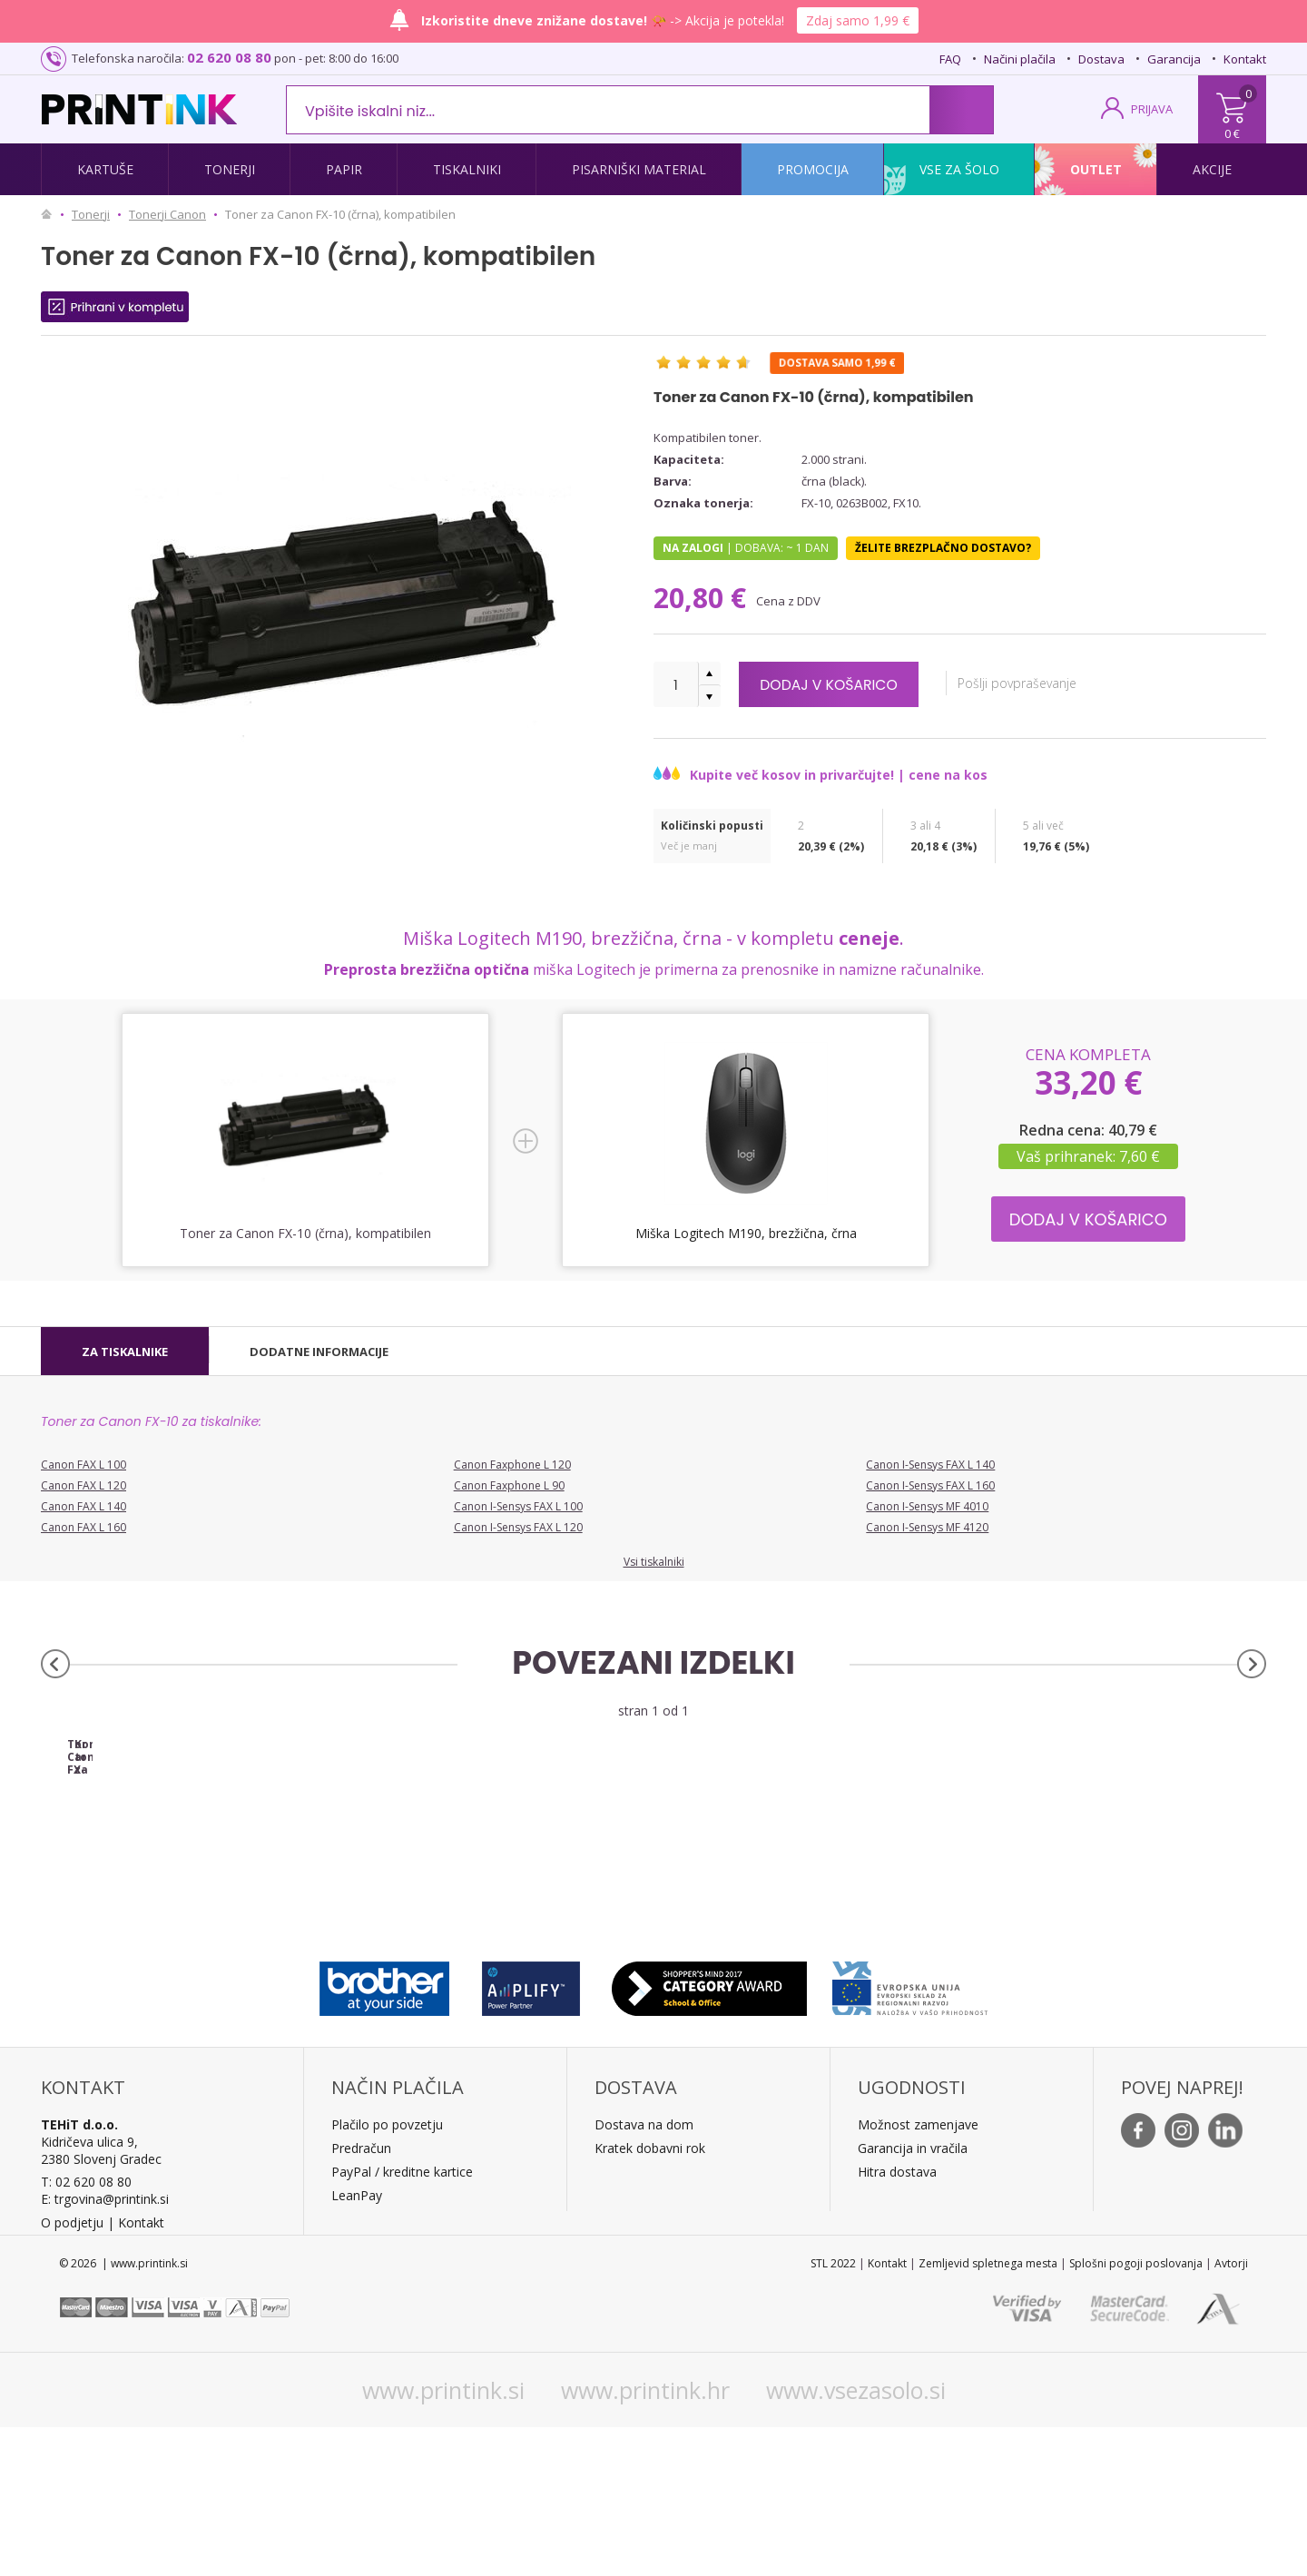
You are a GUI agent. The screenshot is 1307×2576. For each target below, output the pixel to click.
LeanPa (353, 2344)
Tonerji (229, 169)
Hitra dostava (897, 2320)
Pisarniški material (639, 169)
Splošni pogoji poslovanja (1136, 2412)
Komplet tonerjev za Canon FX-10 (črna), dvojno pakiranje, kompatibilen (500, 1899)
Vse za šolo (959, 169)
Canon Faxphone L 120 (512, 1464)
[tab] (125, 1351)
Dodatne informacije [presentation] (319, 1351)
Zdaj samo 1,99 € (857, 20)
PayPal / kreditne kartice (402, 2320)
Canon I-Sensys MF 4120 (927, 1527)
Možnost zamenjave (918, 2273)
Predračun (361, 2297)
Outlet (1096, 169)
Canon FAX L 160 (83, 1527)
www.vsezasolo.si (856, 2538)
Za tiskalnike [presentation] (125, 1351)
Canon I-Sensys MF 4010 (927, 1506)
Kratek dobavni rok (650, 2297)
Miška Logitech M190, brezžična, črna (746, 1233)
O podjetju (72, 2371)
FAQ (950, 59)
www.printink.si (443, 2538)
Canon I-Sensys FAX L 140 (930, 1464)
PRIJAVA (1152, 109)
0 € (1232, 133)
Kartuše (105, 169)
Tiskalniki (467, 169)
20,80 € (703, 597)
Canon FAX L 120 (83, 1485)
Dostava (1101, 59)
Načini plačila (1020, 59)
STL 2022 (833, 2412)
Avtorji (1231, 2412)
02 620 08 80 (229, 57)
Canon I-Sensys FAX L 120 (518, 1527)
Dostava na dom (644, 2273)
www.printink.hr (645, 2538)
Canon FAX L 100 (83, 1464)
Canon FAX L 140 (83, 1506)
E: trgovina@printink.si (105, 2347)
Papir (344, 169)
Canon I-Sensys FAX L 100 (518, 1506)
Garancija (1174, 59)
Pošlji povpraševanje (1058, 683)
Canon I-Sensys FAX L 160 (930, 1485)
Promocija (813, 169)
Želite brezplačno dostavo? (943, 548)
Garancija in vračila (913, 2297)
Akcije (1212, 169)
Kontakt (1244, 59)
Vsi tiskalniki (654, 1561)
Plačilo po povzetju (387, 2273)
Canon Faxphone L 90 (509, 1485)
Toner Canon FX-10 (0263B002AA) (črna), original (194, 1899)
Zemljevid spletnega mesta (988, 2412)
